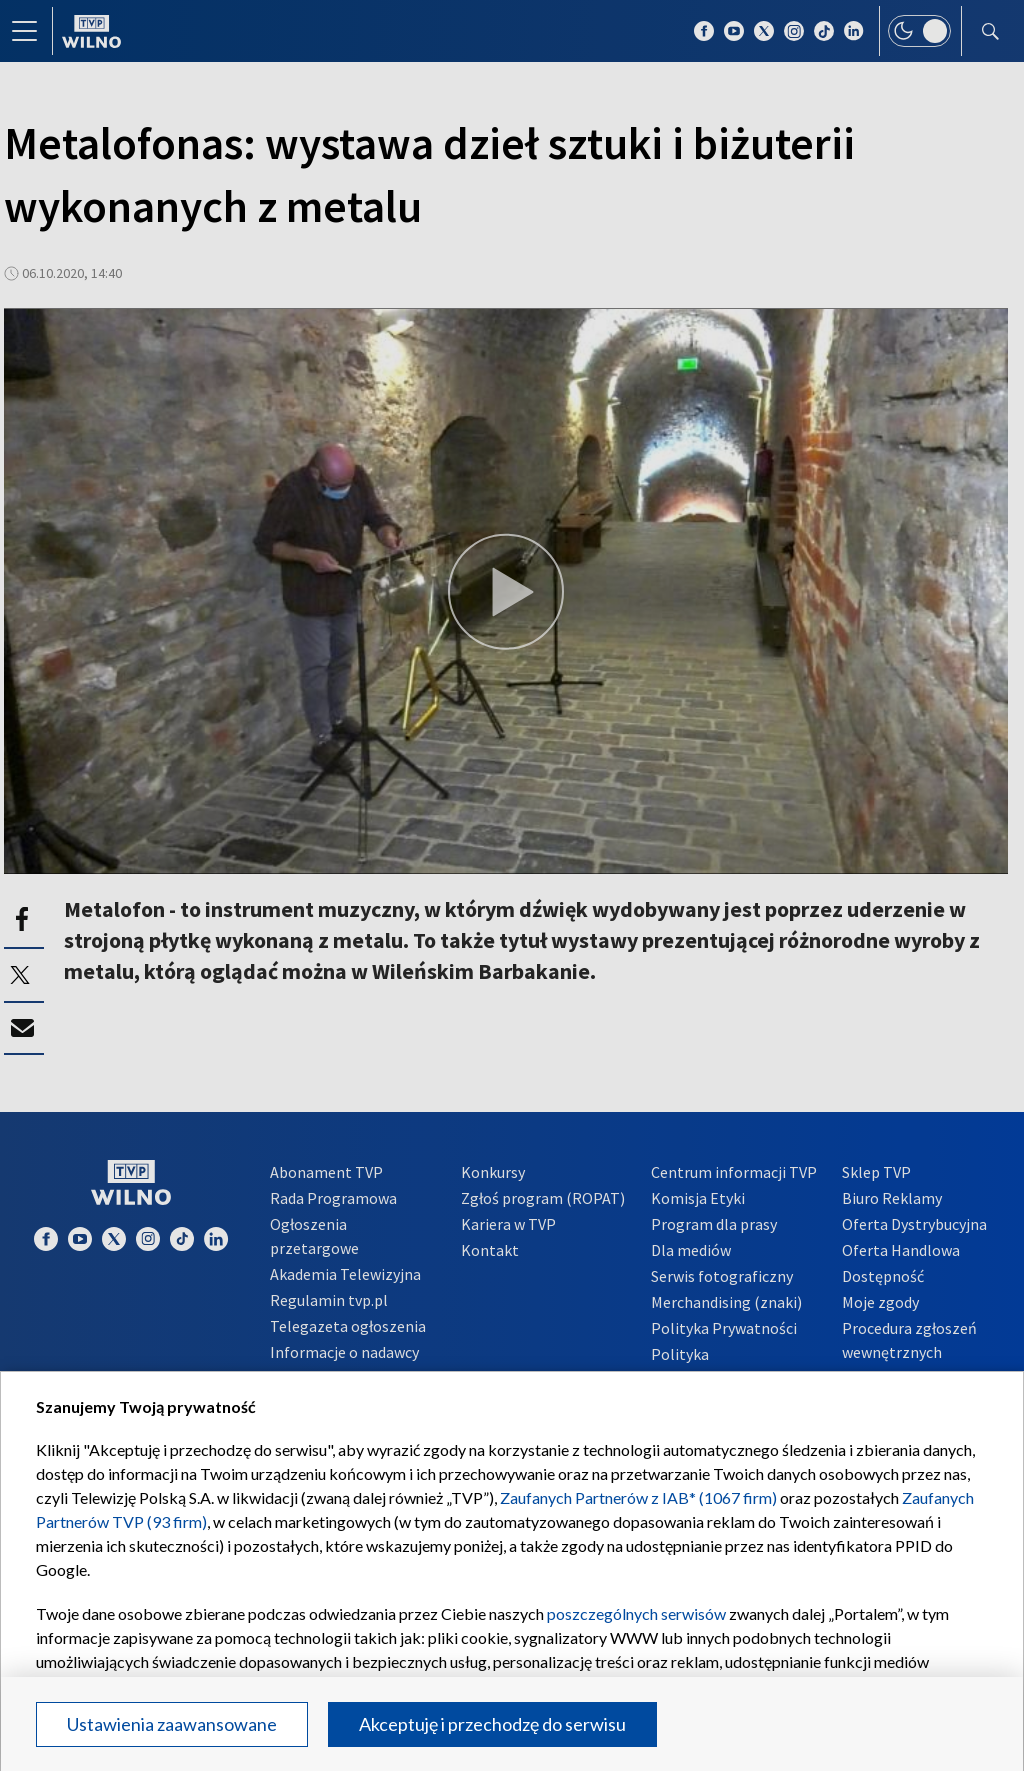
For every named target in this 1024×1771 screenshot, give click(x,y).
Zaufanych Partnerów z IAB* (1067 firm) (638, 1497)
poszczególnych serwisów (636, 1613)
